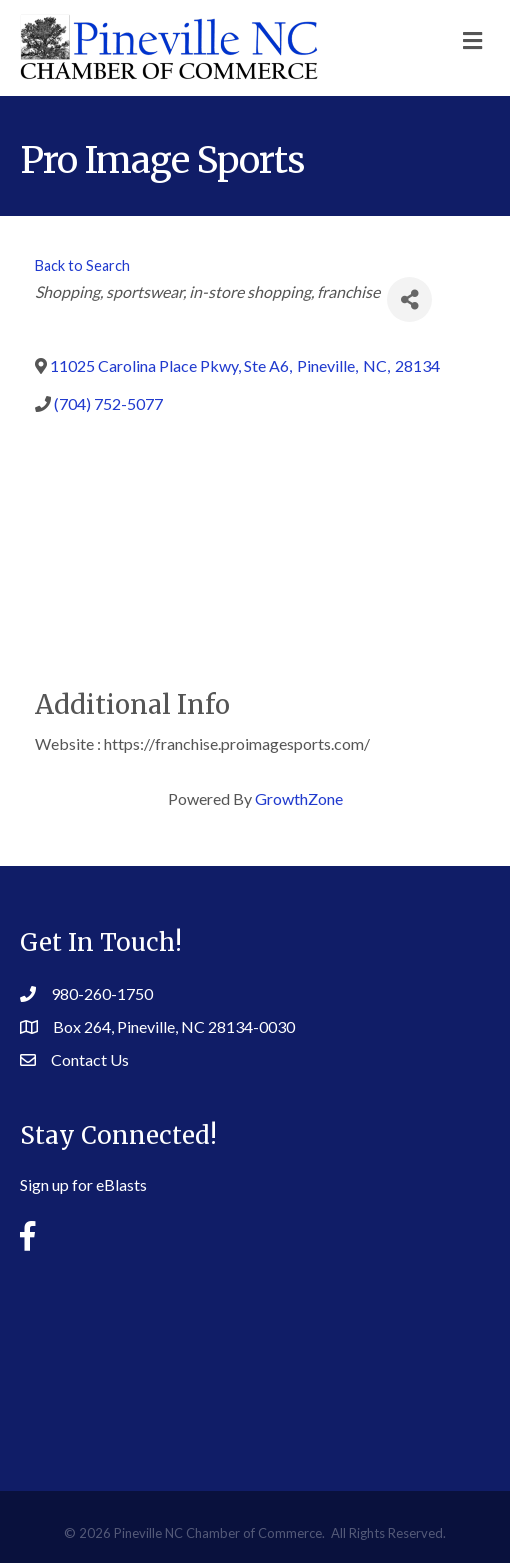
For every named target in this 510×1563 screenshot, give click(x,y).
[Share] (409, 299)
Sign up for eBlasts (83, 1184)
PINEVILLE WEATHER (255, 1356)
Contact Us (90, 1059)
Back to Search (82, 265)
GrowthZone (299, 798)
